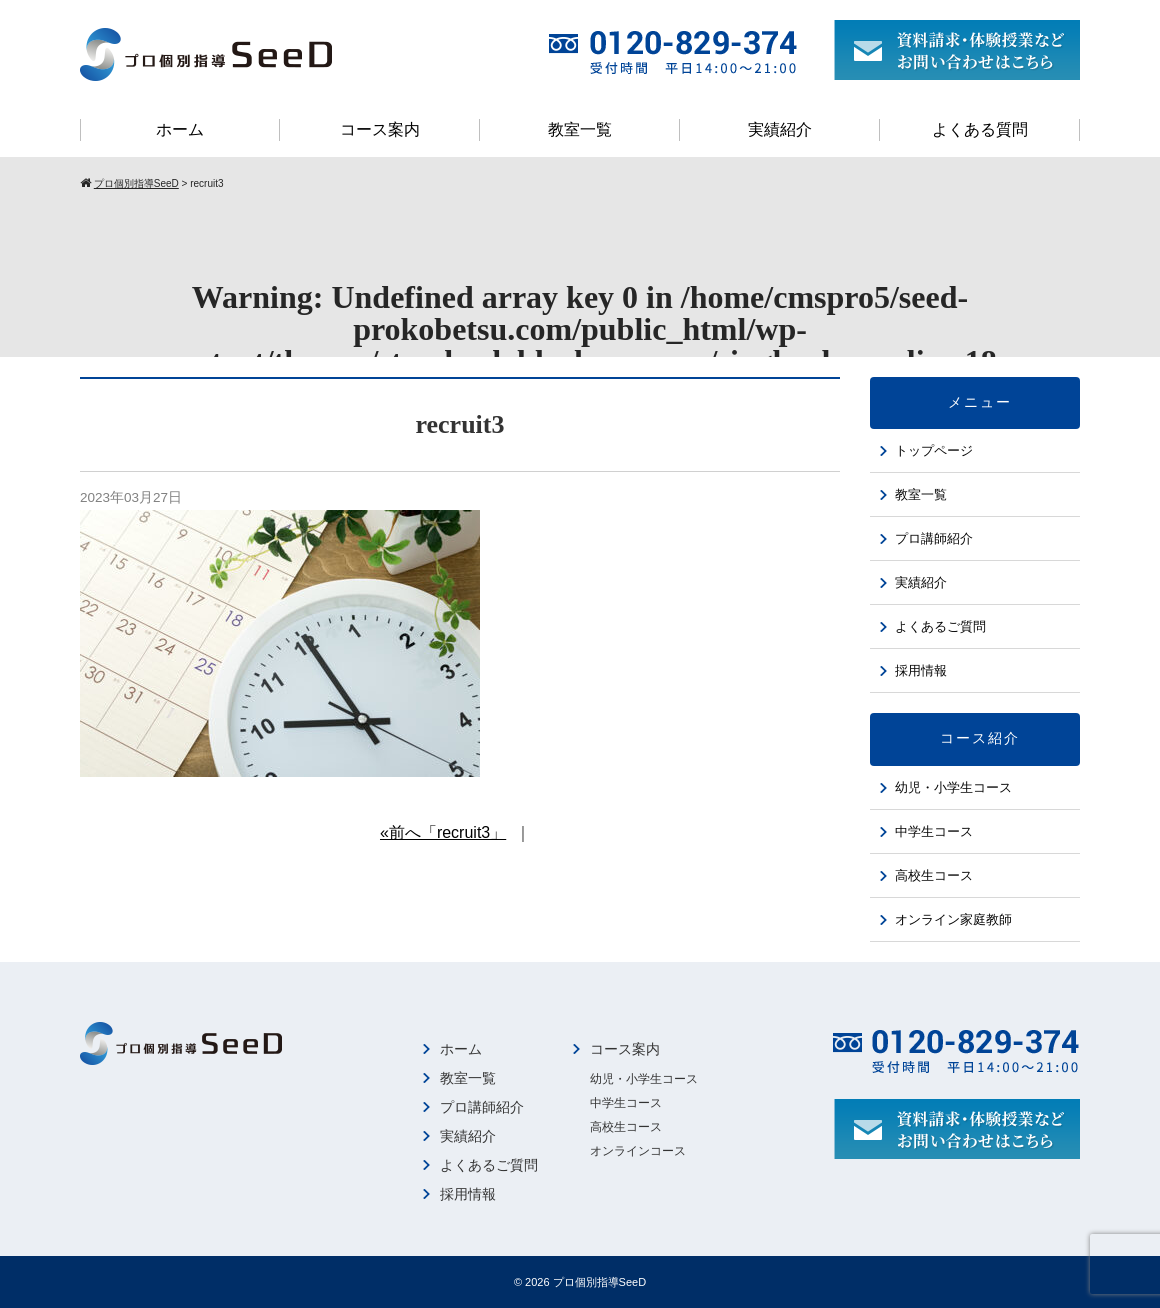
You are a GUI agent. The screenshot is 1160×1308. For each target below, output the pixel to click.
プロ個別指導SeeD (600, 1282)
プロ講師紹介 (934, 538)
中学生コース (934, 831)
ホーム (180, 129)
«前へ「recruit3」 (443, 832)
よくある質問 (980, 129)
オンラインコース (638, 1151)
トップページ (934, 450)
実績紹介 (780, 129)
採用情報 (921, 670)
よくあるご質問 (940, 626)
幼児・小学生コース (953, 787)
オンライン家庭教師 (953, 919)
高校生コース (934, 875)
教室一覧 (580, 129)
